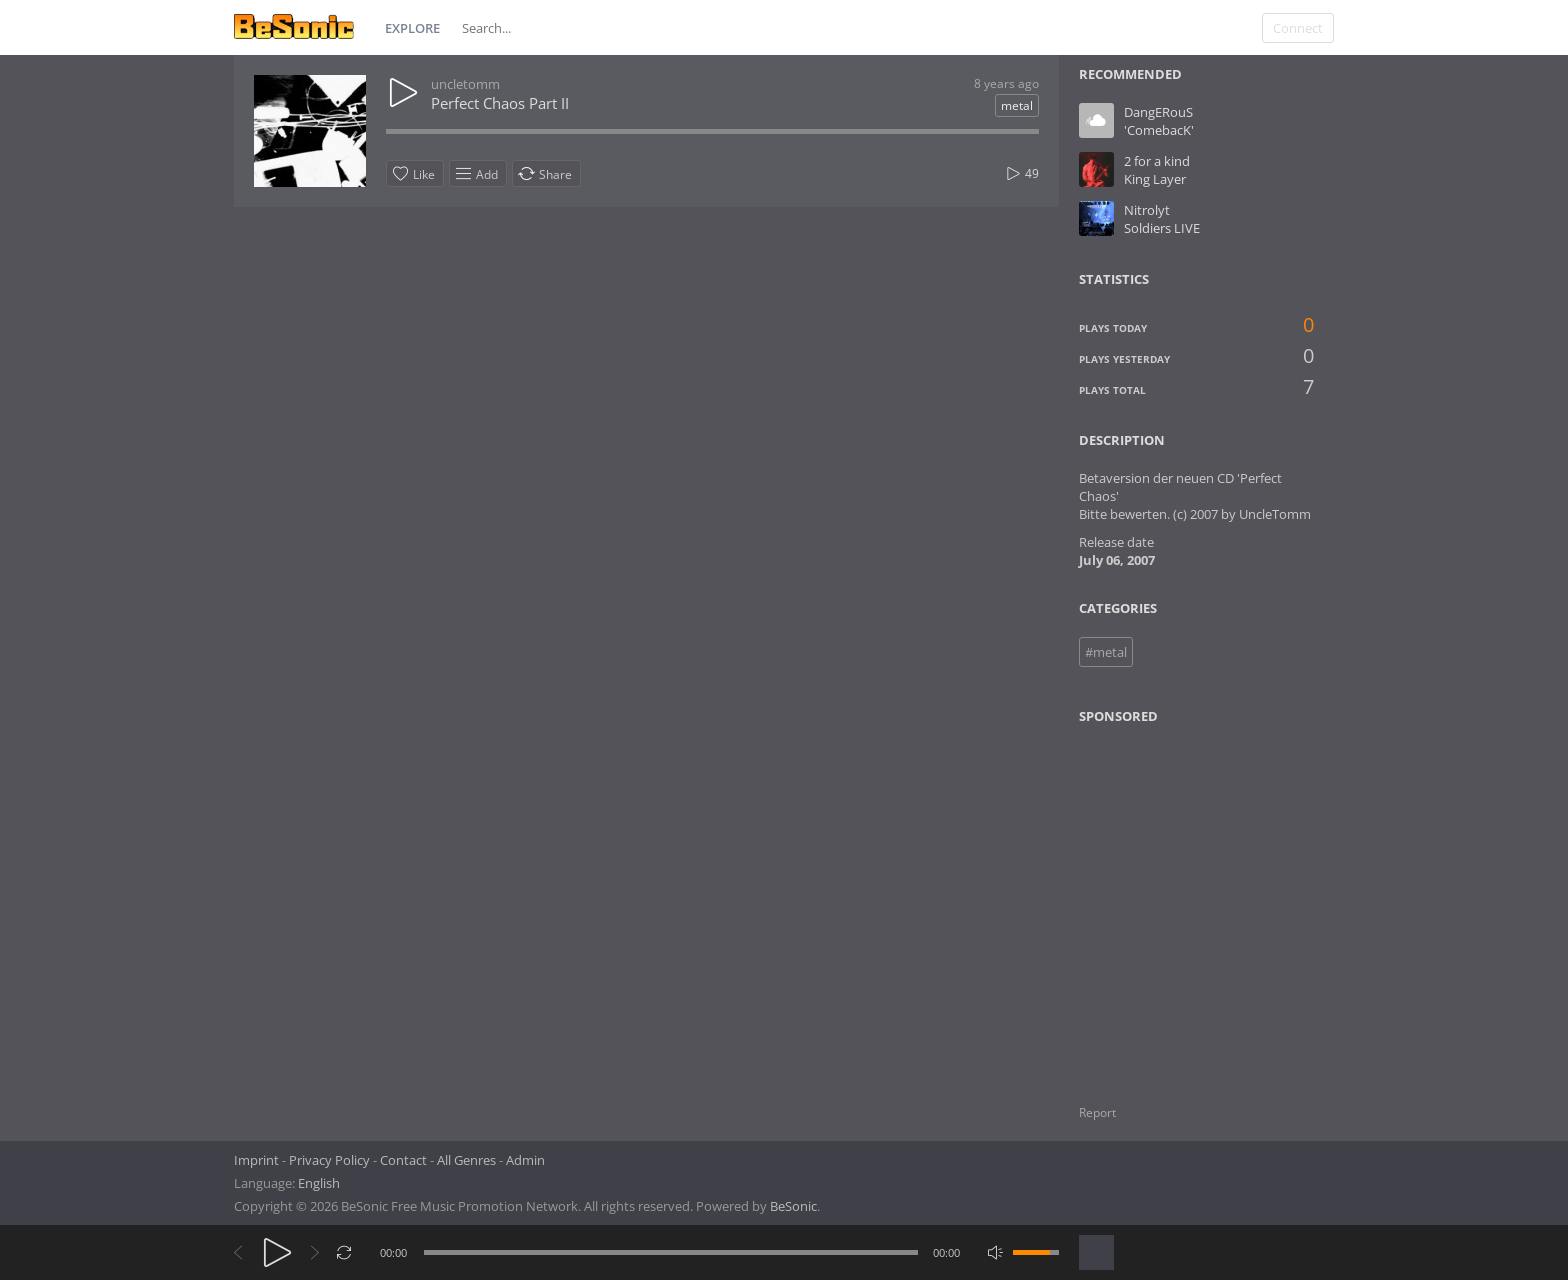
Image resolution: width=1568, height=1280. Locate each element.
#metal (1106, 652)
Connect (1298, 28)
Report (1097, 1112)
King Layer (1155, 179)
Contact (403, 1160)
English (319, 1183)
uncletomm (465, 84)
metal (1017, 105)
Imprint (256, 1160)
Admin (525, 1160)
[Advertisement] (1176, 902)
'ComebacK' (1159, 130)
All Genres (466, 1160)
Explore (412, 28)
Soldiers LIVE (1162, 228)
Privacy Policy (329, 1160)
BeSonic (793, 1206)
